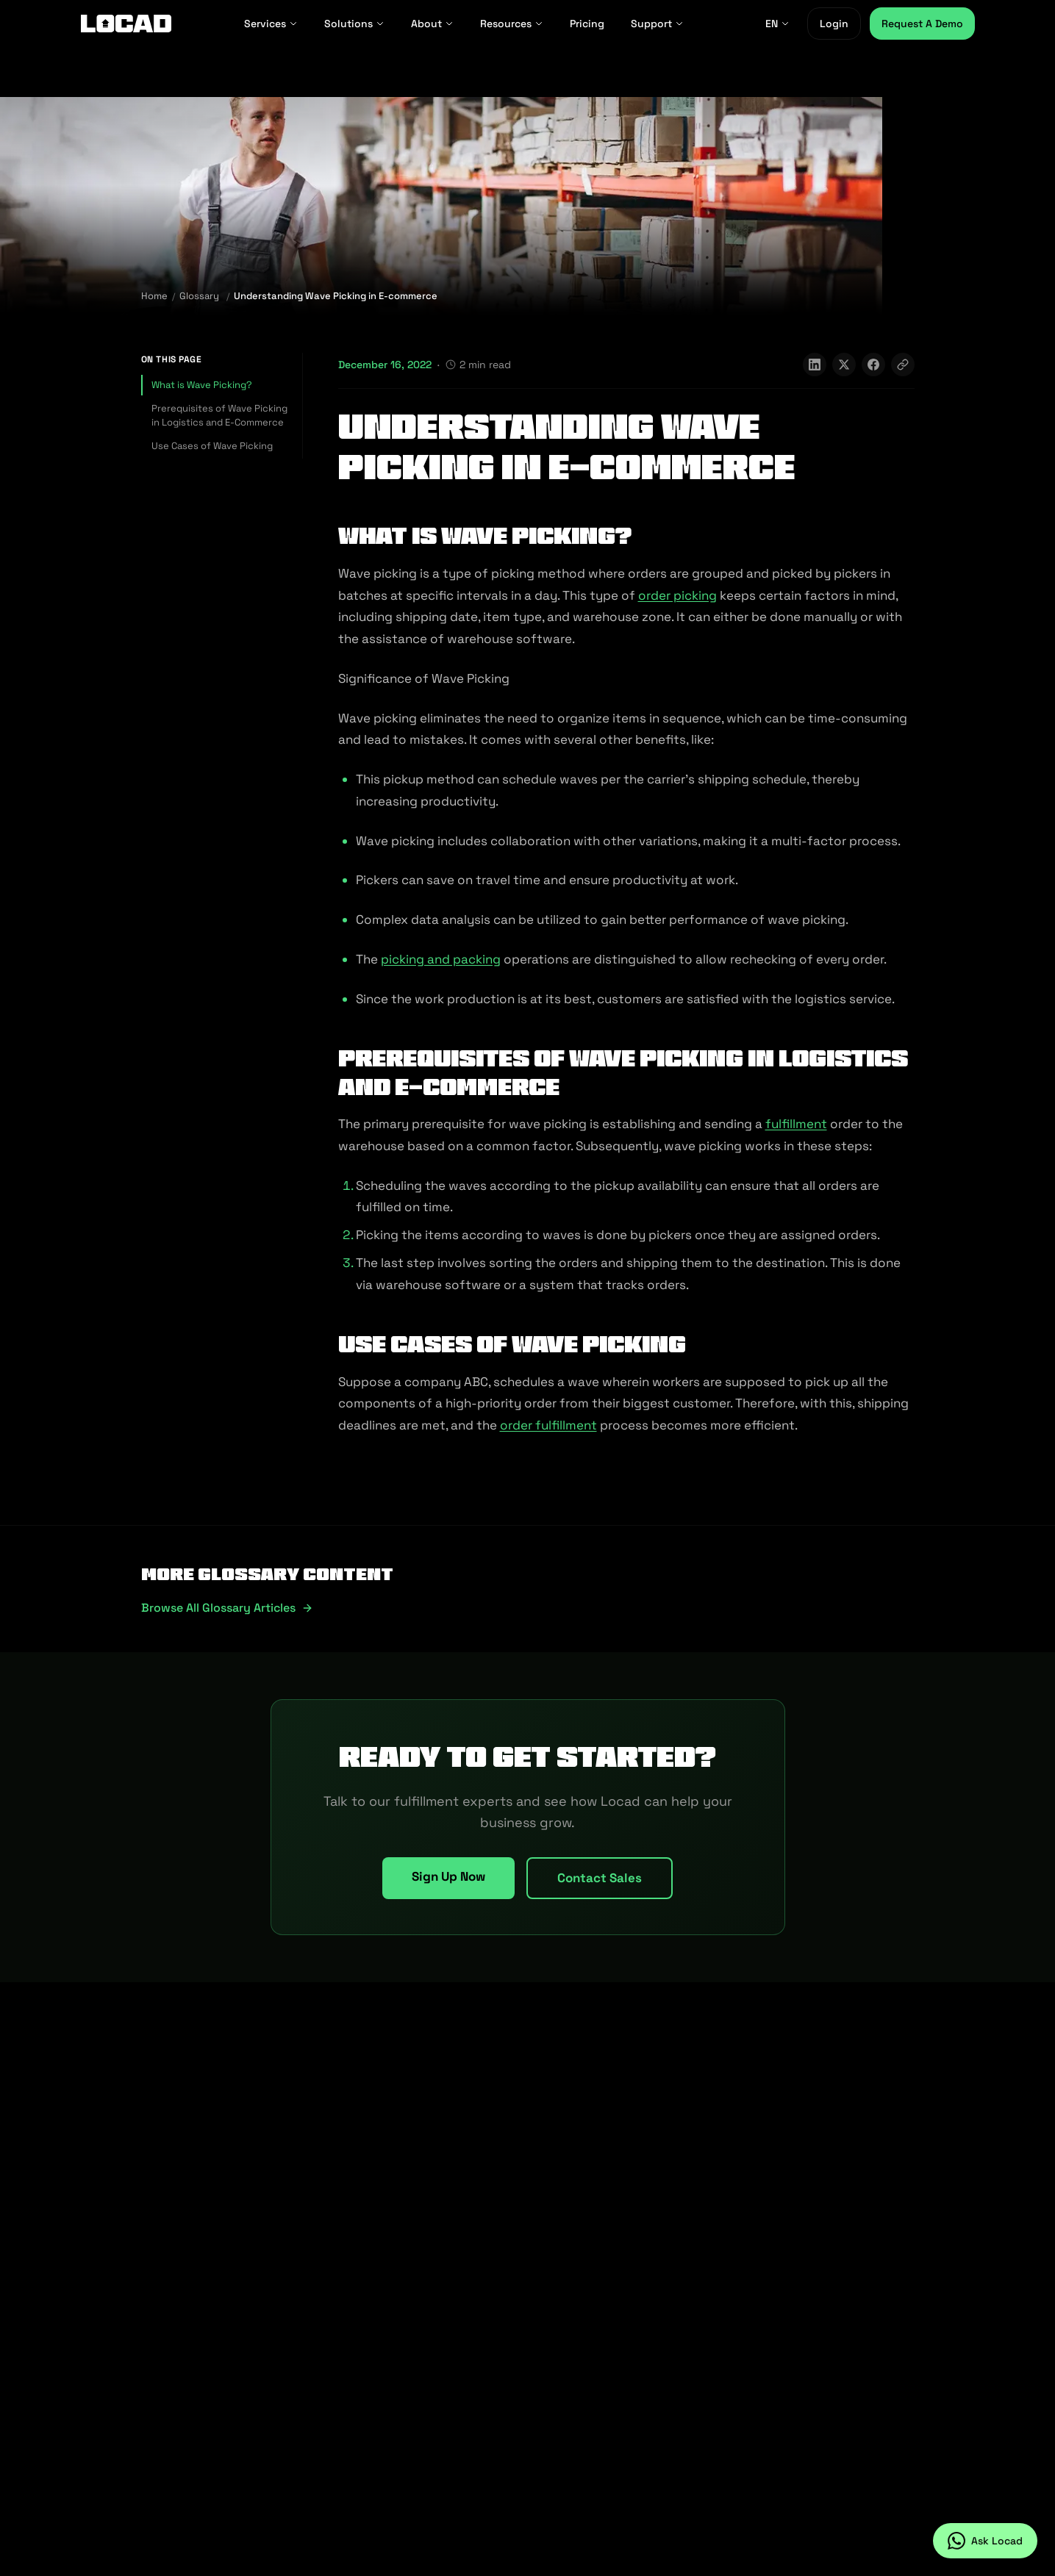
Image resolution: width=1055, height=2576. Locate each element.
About (432, 23)
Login (834, 23)
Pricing (587, 23)
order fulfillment (548, 1425)
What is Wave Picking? (201, 384)
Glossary (199, 296)
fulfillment (796, 1124)
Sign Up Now (448, 1876)
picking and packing (441, 959)
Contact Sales (599, 1878)
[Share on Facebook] (873, 364)
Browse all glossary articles (227, 1607)
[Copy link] (903, 364)
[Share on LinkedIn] (814, 364)
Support (657, 23)
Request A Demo (922, 23)
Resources (511, 23)
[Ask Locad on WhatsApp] (985, 2540)
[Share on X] (844, 364)
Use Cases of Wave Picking (212, 446)
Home (154, 296)
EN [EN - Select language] (777, 23)
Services (271, 23)
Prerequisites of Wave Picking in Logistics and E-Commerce (219, 415)
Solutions (354, 23)
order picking (677, 595)
